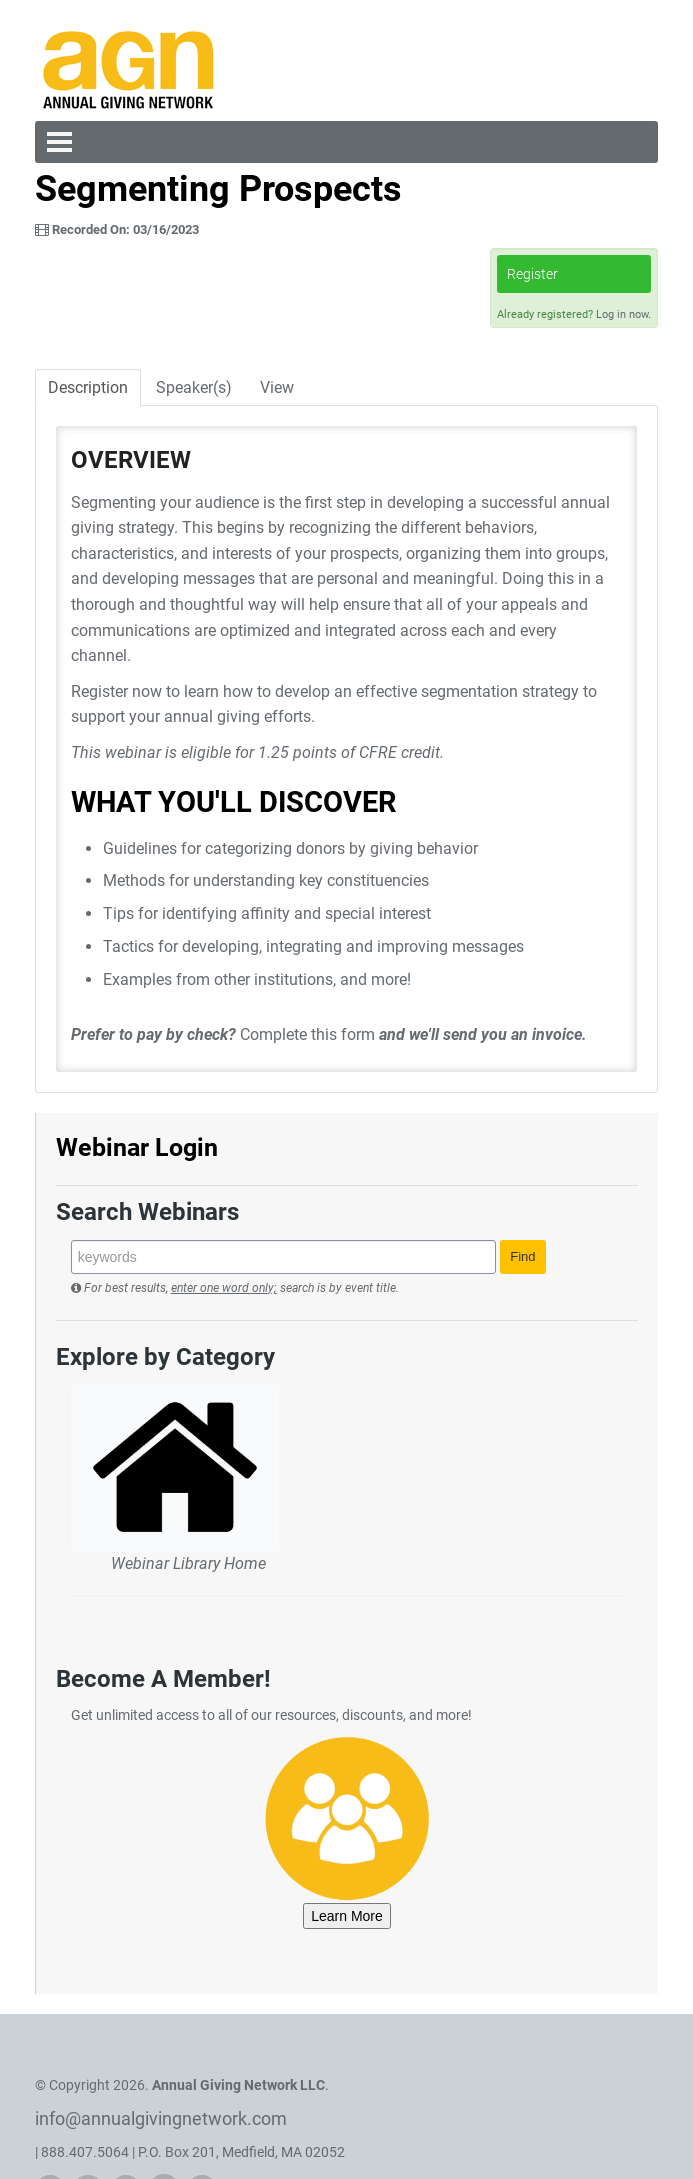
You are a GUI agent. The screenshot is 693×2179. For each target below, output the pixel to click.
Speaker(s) (194, 387)
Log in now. (623, 314)
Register (532, 274)
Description (88, 387)
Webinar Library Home (188, 1563)
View (277, 387)
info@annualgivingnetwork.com (161, 2118)
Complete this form (307, 1034)
